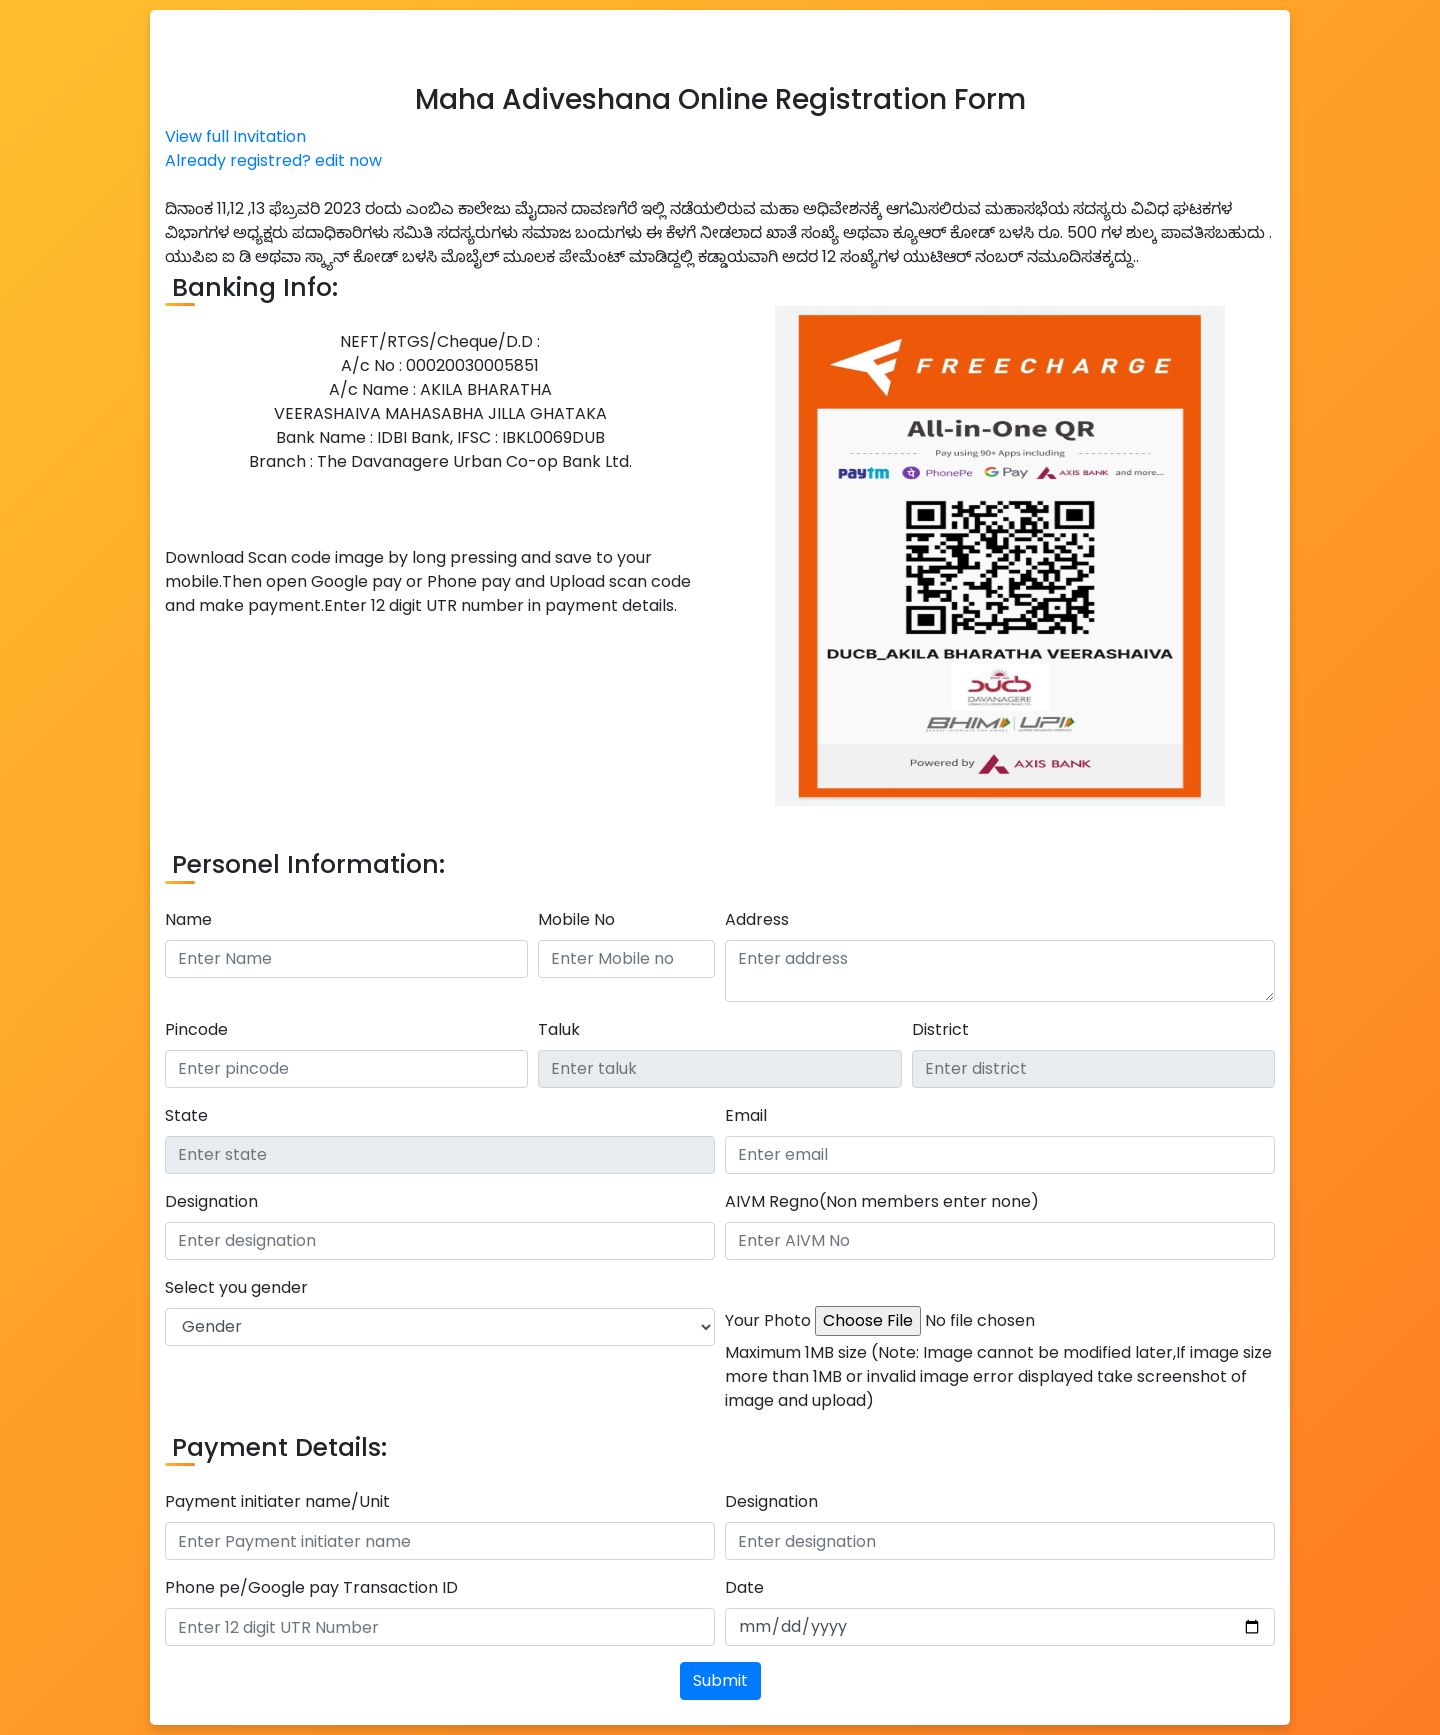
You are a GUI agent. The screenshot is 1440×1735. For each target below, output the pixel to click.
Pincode (196, 1029)
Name (188, 919)
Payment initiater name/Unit (277, 1501)
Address (757, 919)
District (940, 1029)
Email (746, 1115)
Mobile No (576, 919)
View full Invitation (235, 136)
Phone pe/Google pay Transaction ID (311, 1587)
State (186, 1115)
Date (744, 1587)
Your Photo (768, 1320)
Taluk (559, 1029)
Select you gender (236, 1287)
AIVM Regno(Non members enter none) (882, 1201)
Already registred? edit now (273, 160)
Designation (211, 1201)
